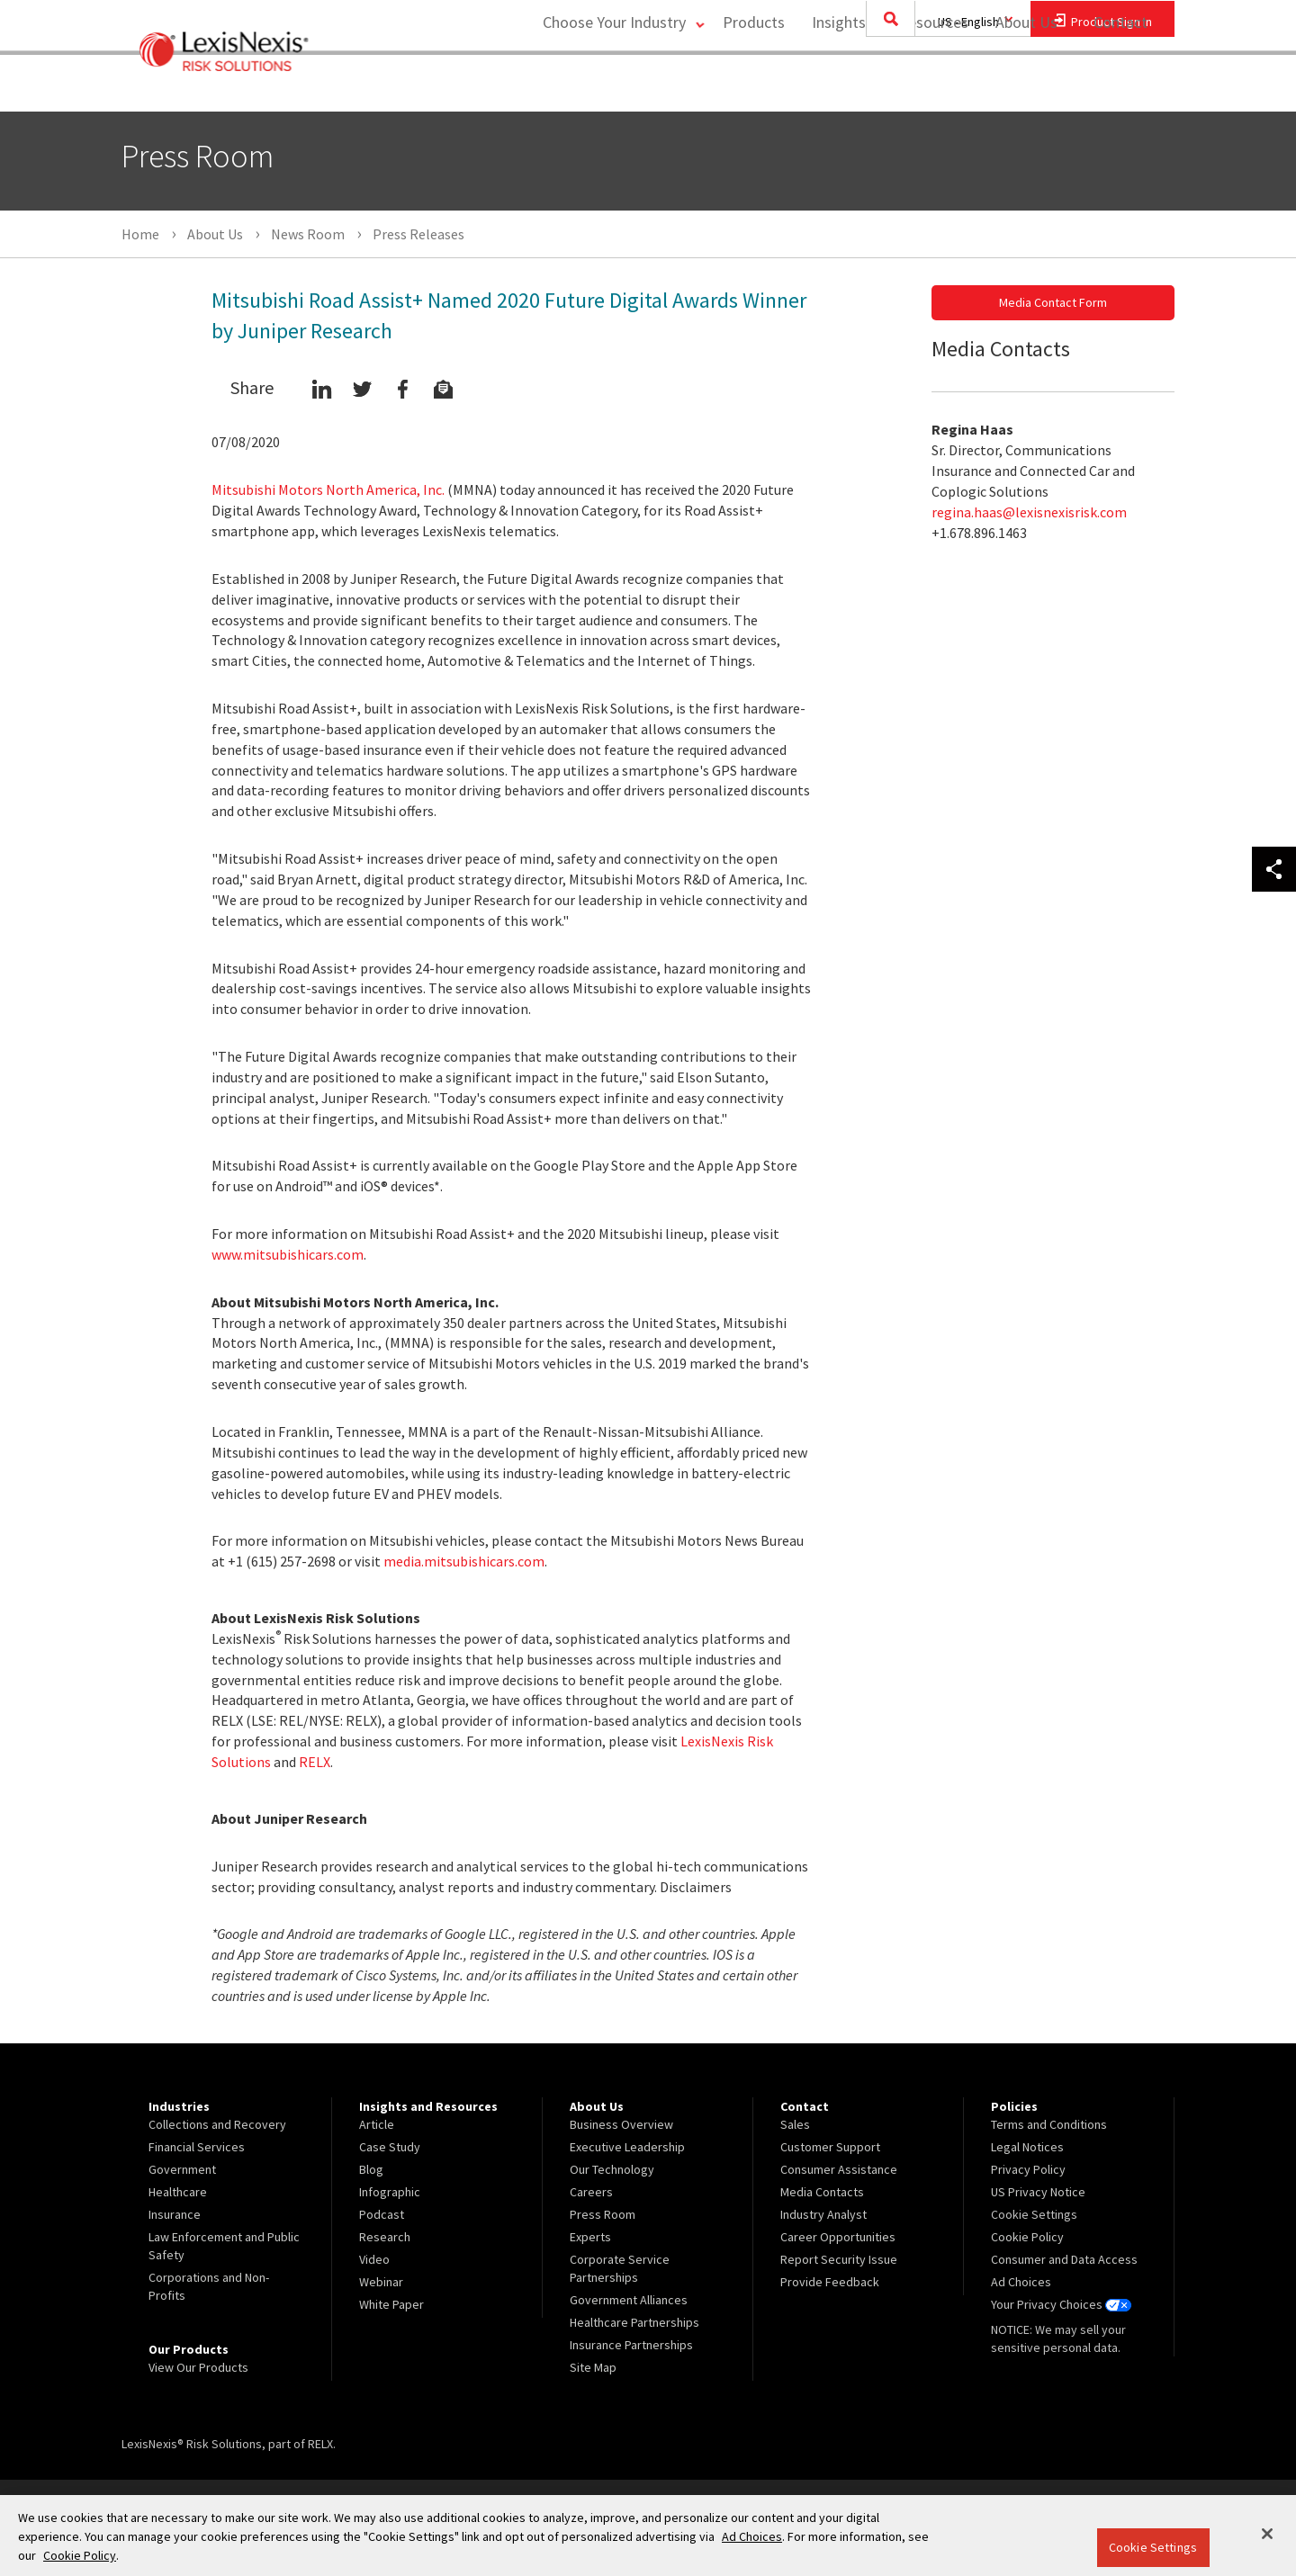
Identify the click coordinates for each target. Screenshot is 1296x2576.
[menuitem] (749, 87)
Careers (591, 2192)
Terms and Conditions (1049, 2124)
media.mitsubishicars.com (463, 1561)
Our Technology (612, 2169)
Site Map (593, 2367)
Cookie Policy (1027, 2237)
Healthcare (177, 2192)
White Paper (391, 2304)
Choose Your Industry (606, 86)
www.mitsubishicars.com (288, 1254)
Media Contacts (822, 2192)
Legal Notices (1027, 2147)
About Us (1022, 86)
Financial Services (196, 2147)
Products (749, 86)
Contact (1121, 86)
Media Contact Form (1053, 302)
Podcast (381, 2214)
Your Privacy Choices (1061, 2304)
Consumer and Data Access (1064, 2259)
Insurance (174, 2214)
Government (182, 2169)
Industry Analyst (823, 2214)
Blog (371, 2169)
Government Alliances (629, 2300)
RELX (314, 1762)
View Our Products (198, 2367)
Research (384, 2237)
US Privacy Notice (1038, 2192)
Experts (590, 2237)
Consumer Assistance (838, 2169)
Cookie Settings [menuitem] (1034, 2214)
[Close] (1267, 2534)
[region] (648, 2535)
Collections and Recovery (217, 2124)
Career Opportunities (838, 2237)
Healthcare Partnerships (634, 2322)
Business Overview (621, 2124)
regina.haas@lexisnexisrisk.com (1029, 512)
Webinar (381, 2282)
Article (376, 2124)
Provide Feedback (829, 2282)
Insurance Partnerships (631, 2345)
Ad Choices (1021, 2282)
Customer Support (830, 2147)
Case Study (389, 2147)
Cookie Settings (1153, 2547)
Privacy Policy (1028, 2169)
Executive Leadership (627, 2147)
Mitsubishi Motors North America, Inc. (328, 489)
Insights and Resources (885, 86)
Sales (795, 2124)
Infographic (389, 2192)
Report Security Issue (838, 2259)
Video (374, 2259)
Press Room (602, 2214)
